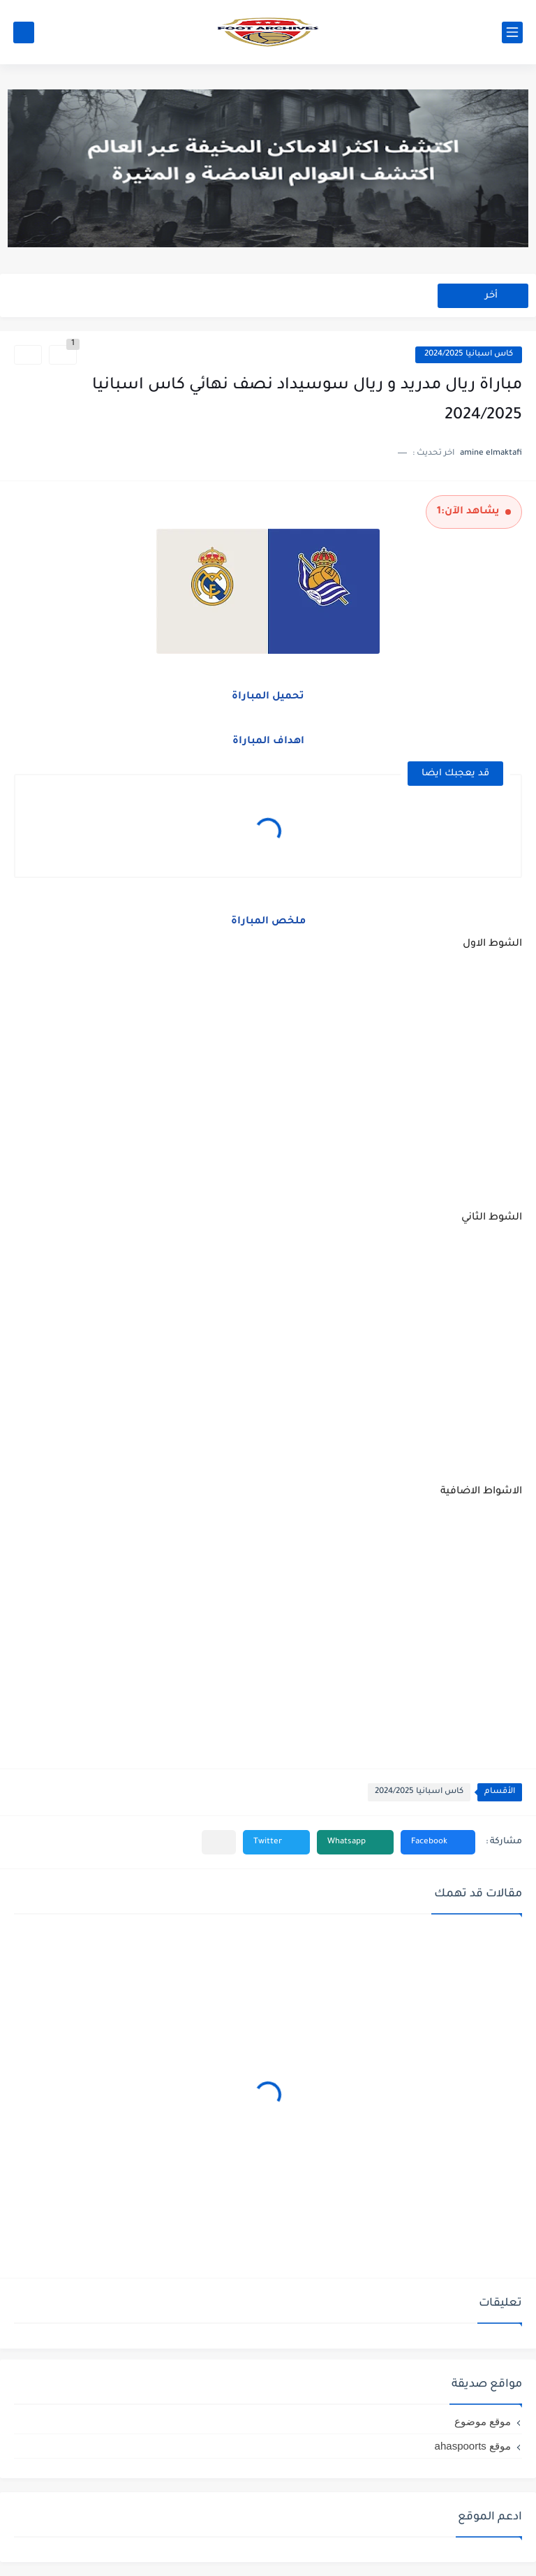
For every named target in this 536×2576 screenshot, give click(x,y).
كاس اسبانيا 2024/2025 (468, 354)
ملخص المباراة (268, 922)
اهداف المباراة (268, 741)
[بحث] (23, 32)
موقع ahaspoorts (473, 2446)
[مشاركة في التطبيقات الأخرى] (219, 1842)
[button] (438, 1842)
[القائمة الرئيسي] (512, 32)
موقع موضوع (482, 2421)
